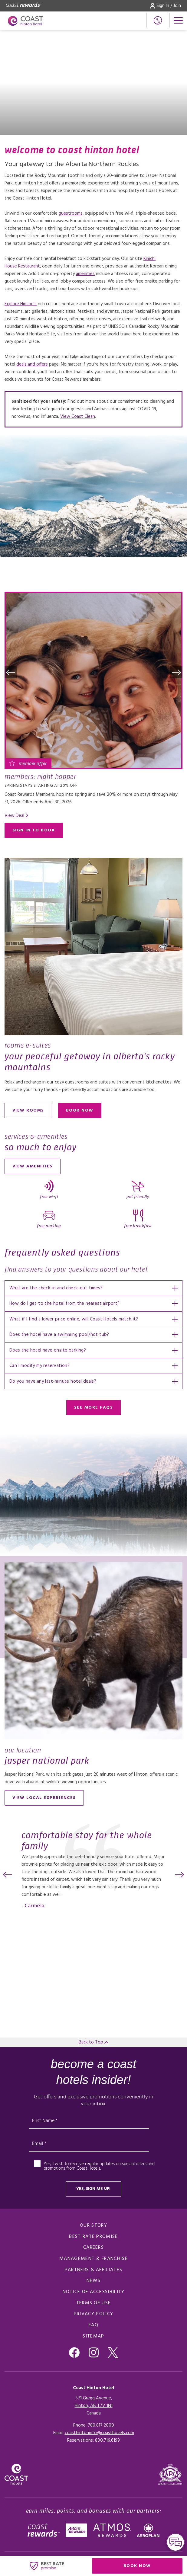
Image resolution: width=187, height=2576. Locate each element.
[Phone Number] (157, 20)
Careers (93, 2247)
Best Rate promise (93, 2237)
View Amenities (32, 1166)
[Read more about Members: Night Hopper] (93, 680)
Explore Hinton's (21, 304)
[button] (11, 672)
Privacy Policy (93, 2314)
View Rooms (28, 1110)
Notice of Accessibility (94, 2292)
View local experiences (44, 1797)
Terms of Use (93, 2303)
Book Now (152, 2567)
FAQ (93, 2325)
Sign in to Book (33, 830)
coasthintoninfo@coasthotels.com (99, 2433)
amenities (85, 273)
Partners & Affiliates (93, 2270)
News (93, 2281)
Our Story (93, 2225)
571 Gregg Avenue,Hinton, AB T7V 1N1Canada (94, 2406)
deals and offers (32, 364)
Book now (83, 1111)
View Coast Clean (77, 416)
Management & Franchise (93, 2259)
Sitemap (93, 2336)
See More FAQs (93, 1407)
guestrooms (71, 213)
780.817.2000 (101, 2425)
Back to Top (93, 2042)
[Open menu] (178, 20)
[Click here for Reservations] (107, 2440)
